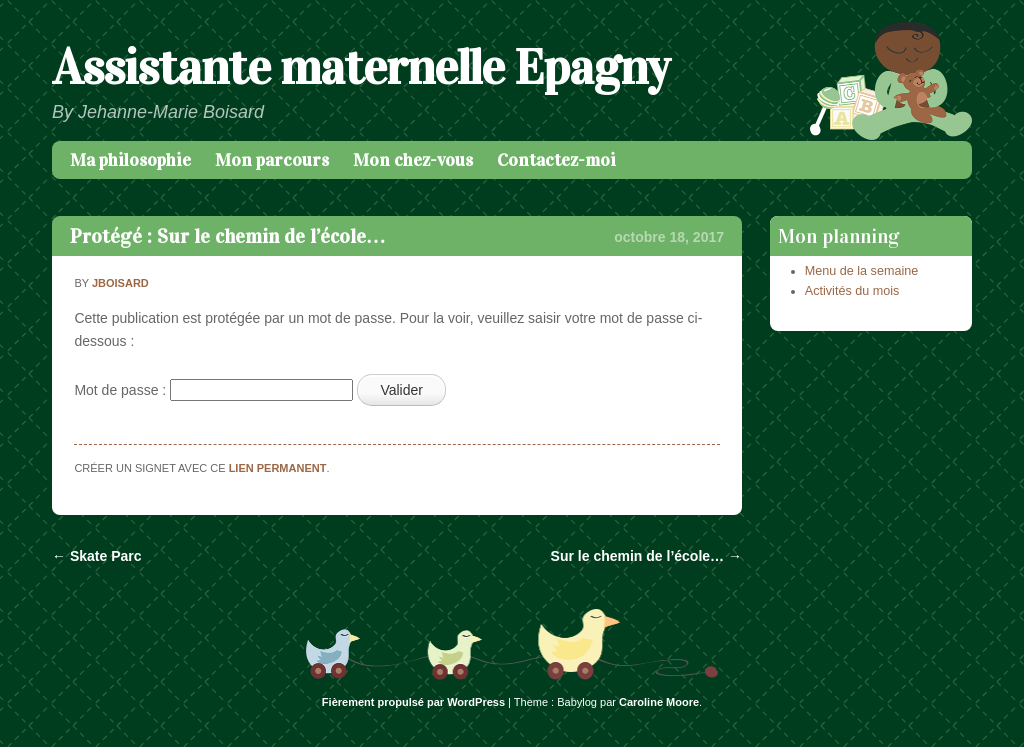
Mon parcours (272, 160)
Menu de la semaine (861, 271)
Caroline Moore (659, 702)
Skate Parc (97, 556)
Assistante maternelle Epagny (360, 67)
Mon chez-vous (413, 160)
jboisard (120, 283)
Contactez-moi (556, 160)
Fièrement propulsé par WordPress (413, 702)
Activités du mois (852, 291)
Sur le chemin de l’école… (646, 556)
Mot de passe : (213, 390)
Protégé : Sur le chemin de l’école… (228, 236)
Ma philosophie (130, 160)
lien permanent (278, 468)
